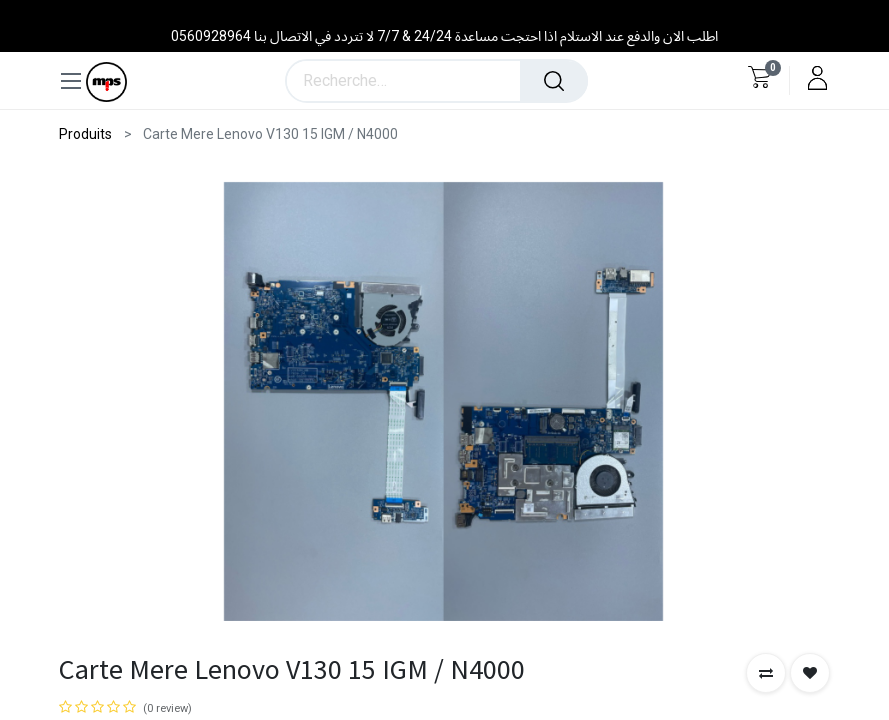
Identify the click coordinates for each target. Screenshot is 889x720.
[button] (766, 673)
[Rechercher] (554, 81)
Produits (85, 134)
